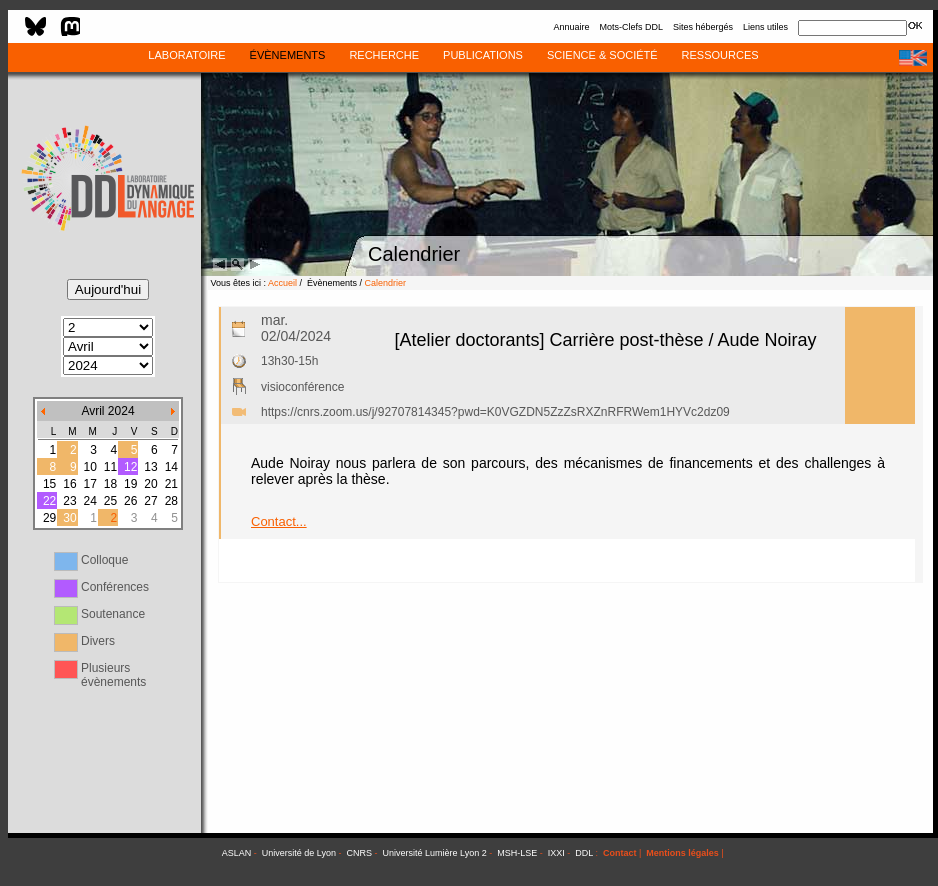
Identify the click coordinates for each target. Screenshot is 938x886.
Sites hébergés (703, 27)
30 (69, 518)
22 (49, 501)
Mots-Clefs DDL (631, 27)
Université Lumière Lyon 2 (435, 853)
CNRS (360, 853)
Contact (620, 853)
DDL (584, 853)
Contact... (279, 521)
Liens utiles (765, 27)
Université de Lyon (299, 853)
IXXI (556, 853)
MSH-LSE (517, 853)
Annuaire (571, 27)
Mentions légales (682, 853)
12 (130, 467)
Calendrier (386, 283)
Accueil (282, 283)
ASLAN (237, 853)
